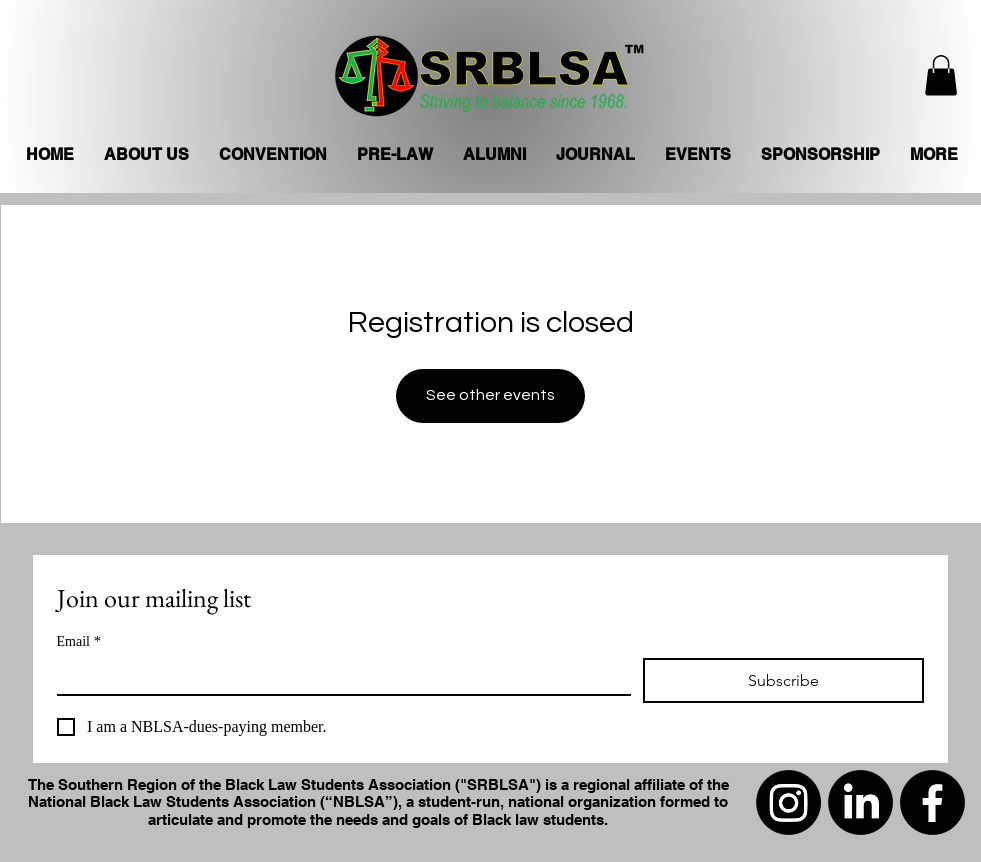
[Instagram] (788, 802)
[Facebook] (932, 802)
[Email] (338, 676)
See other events (490, 395)
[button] (941, 75)
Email (79, 641)
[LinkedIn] (860, 802)
